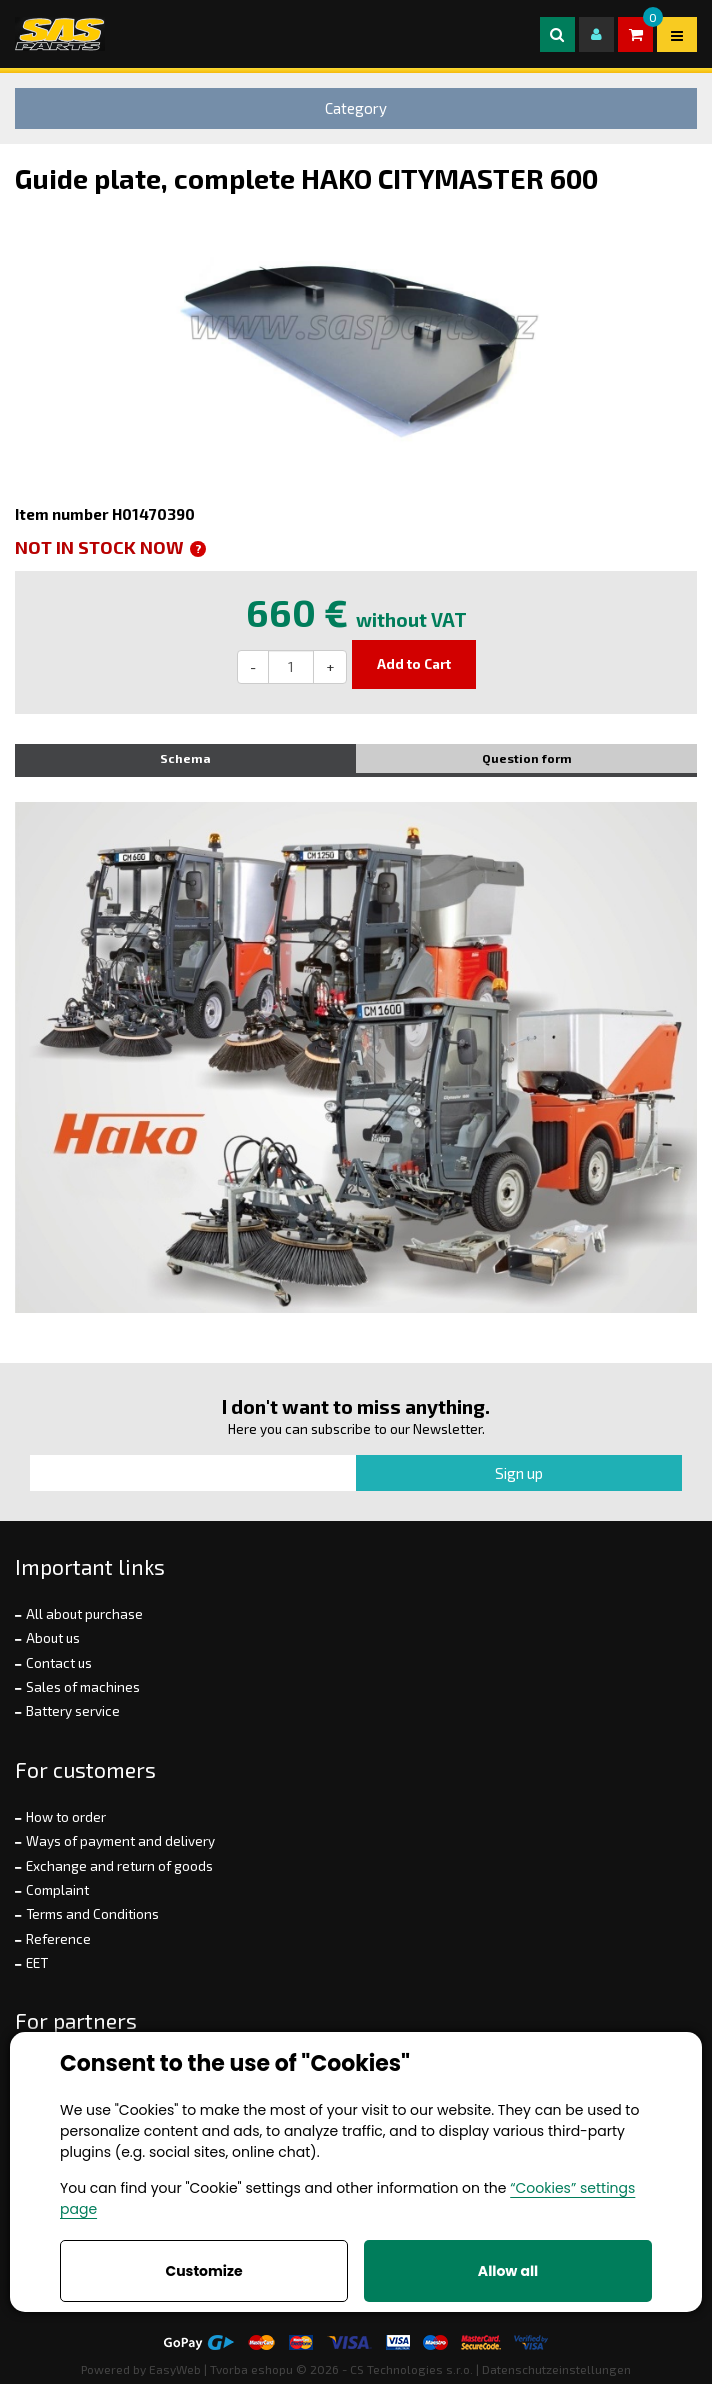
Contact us (59, 1663)
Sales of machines (83, 1687)
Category (356, 108)
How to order (66, 1817)
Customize (203, 2271)
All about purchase (84, 1614)
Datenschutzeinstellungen (556, 2369)
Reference (58, 1939)
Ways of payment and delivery (120, 1841)
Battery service (73, 1711)
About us (53, 1638)
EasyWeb (175, 2369)
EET (37, 1963)
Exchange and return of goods (119, 1866)
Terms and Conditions (92, 1914)
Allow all (508, 2271)
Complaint (57, 1890)
